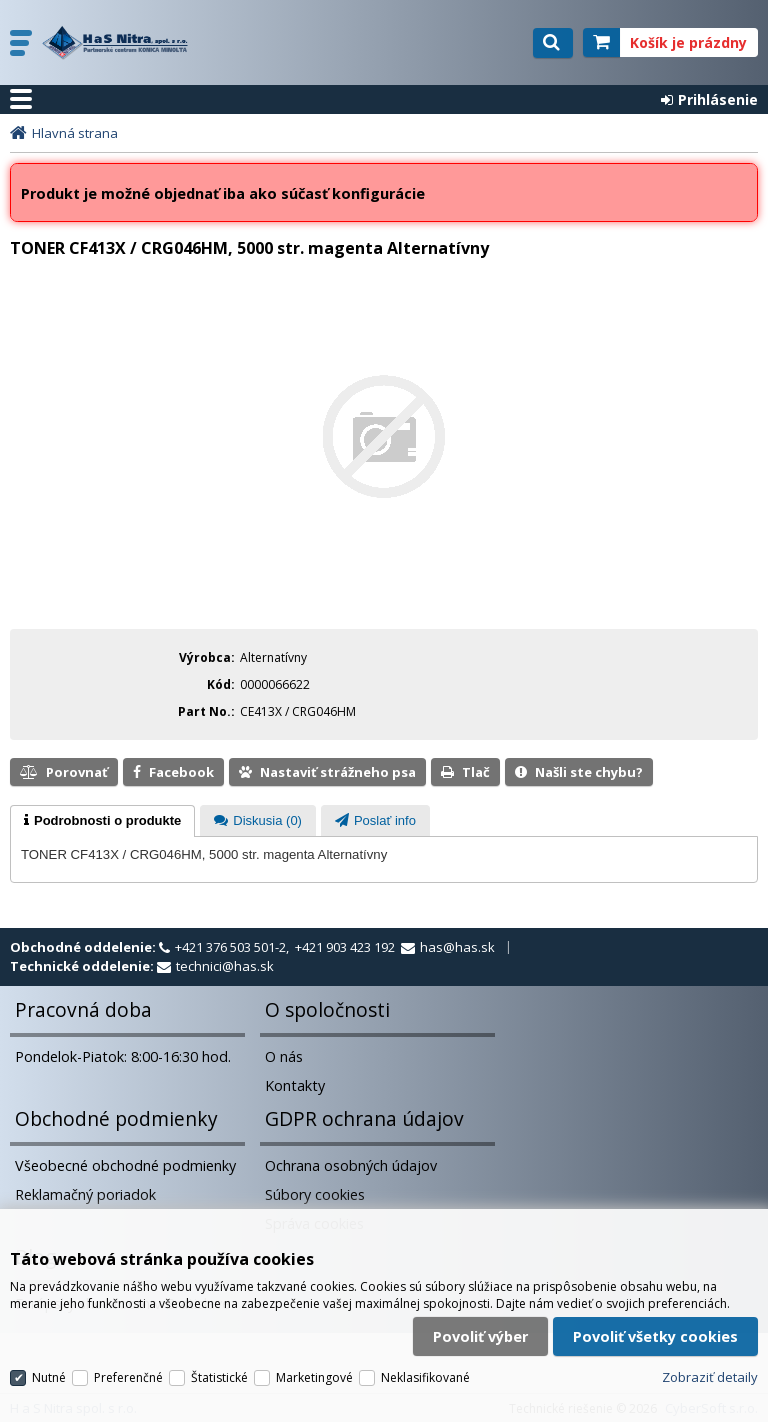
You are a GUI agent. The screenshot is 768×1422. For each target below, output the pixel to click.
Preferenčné (128, 1365)
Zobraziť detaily (710, 1365)
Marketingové (314, 1365)
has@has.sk (457, 947)
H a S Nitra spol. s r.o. (137, 43)
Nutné (49, 1365)
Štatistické (219, 1365)
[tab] (102, 821)
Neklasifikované (425, 1365)
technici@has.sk (225, 966)
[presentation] (102, 821)
